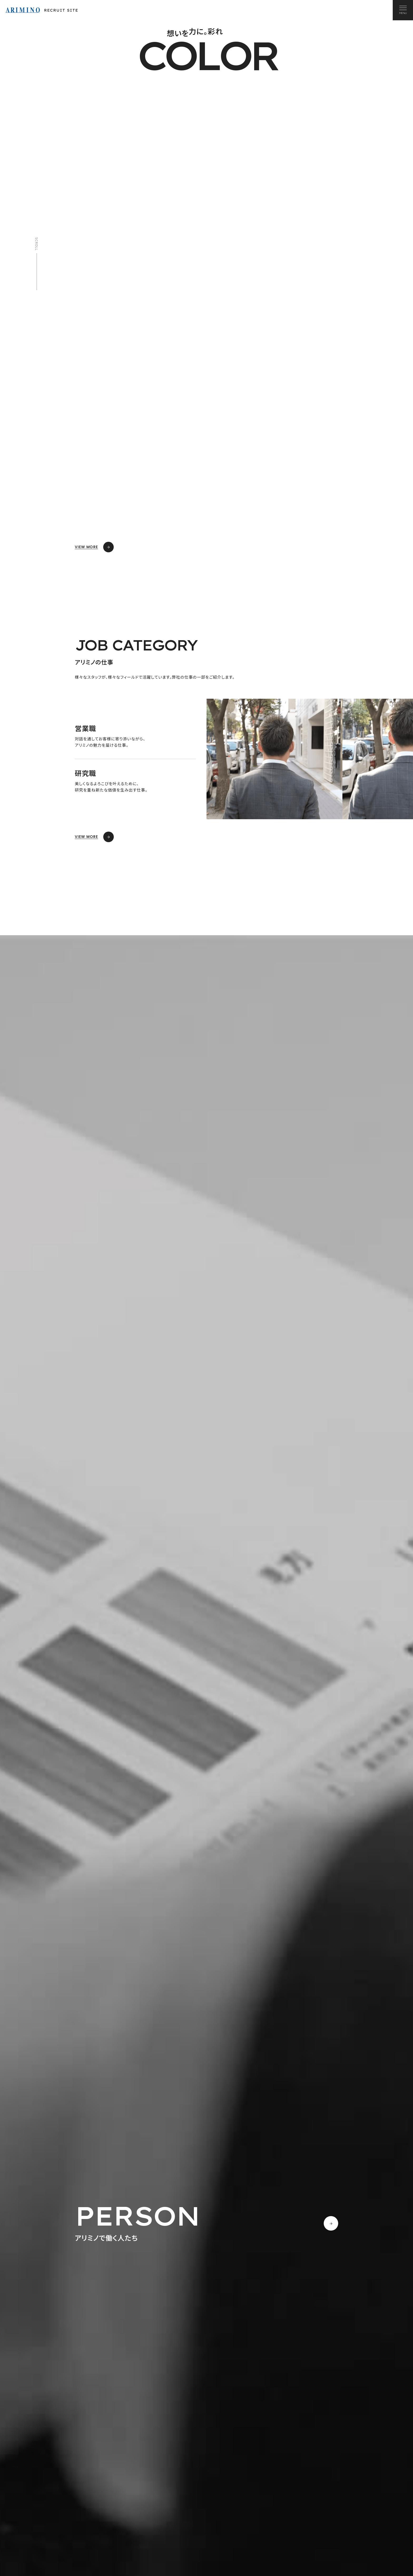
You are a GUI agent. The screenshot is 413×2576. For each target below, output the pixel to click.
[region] (206, 1803)
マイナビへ (173, 2555)
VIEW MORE (94, 547)
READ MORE (94, 2136)
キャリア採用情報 (328, 2551)
